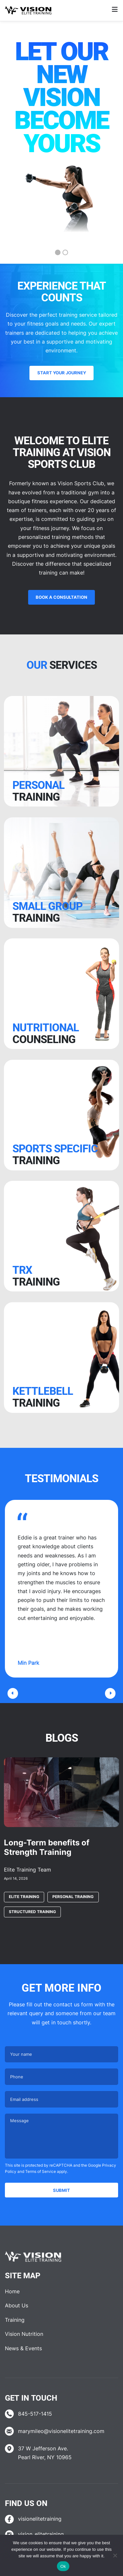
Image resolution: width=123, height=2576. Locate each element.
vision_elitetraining (41, 2534)
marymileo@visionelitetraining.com (61, 2431)
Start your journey (61, 372)
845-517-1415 (35, 2414)
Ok (63, 2566)
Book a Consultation (61, 597)
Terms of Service (40, 2171)
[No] (115, 2555)
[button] (13, 1693)
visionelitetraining (40, 2519)
